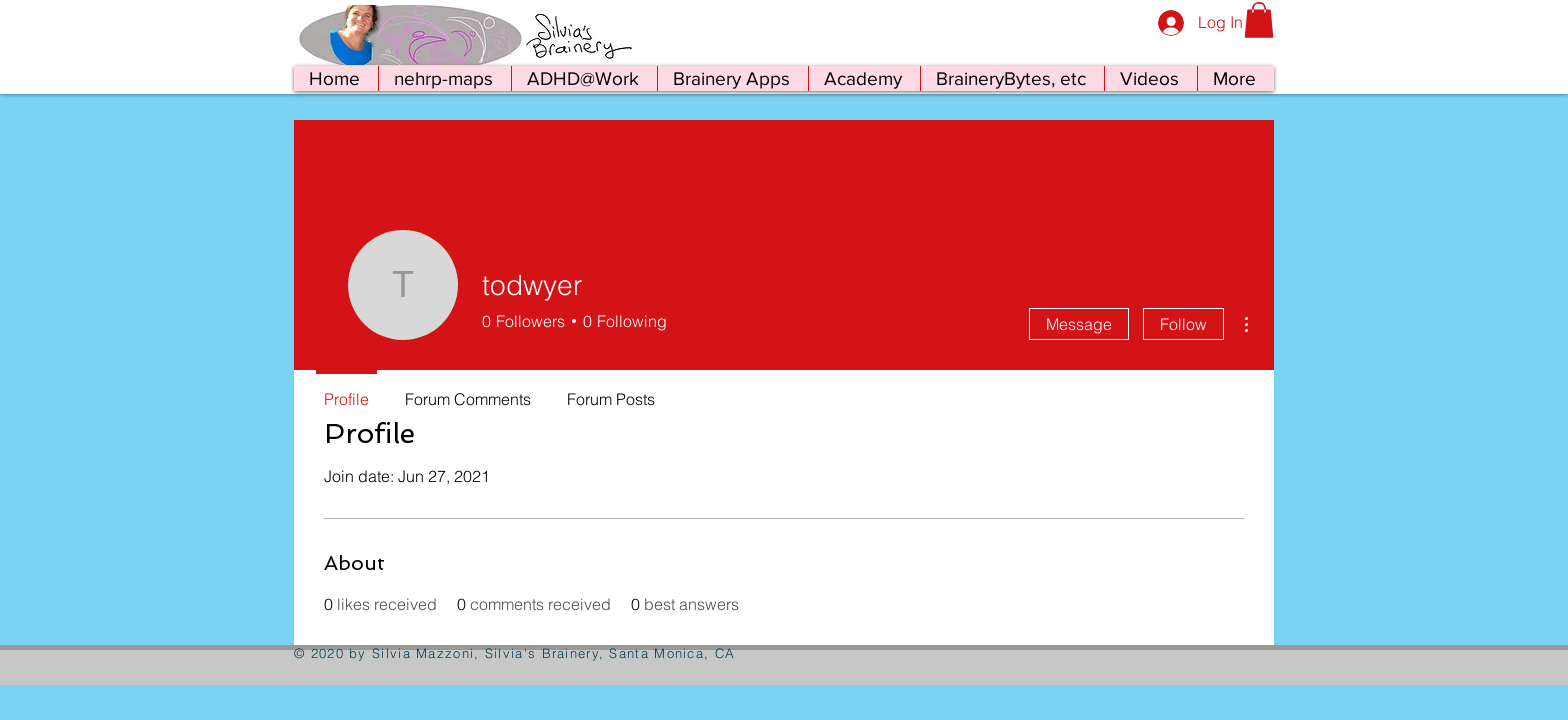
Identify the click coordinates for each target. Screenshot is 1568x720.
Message (1079, 324)
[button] (1259, 20)
